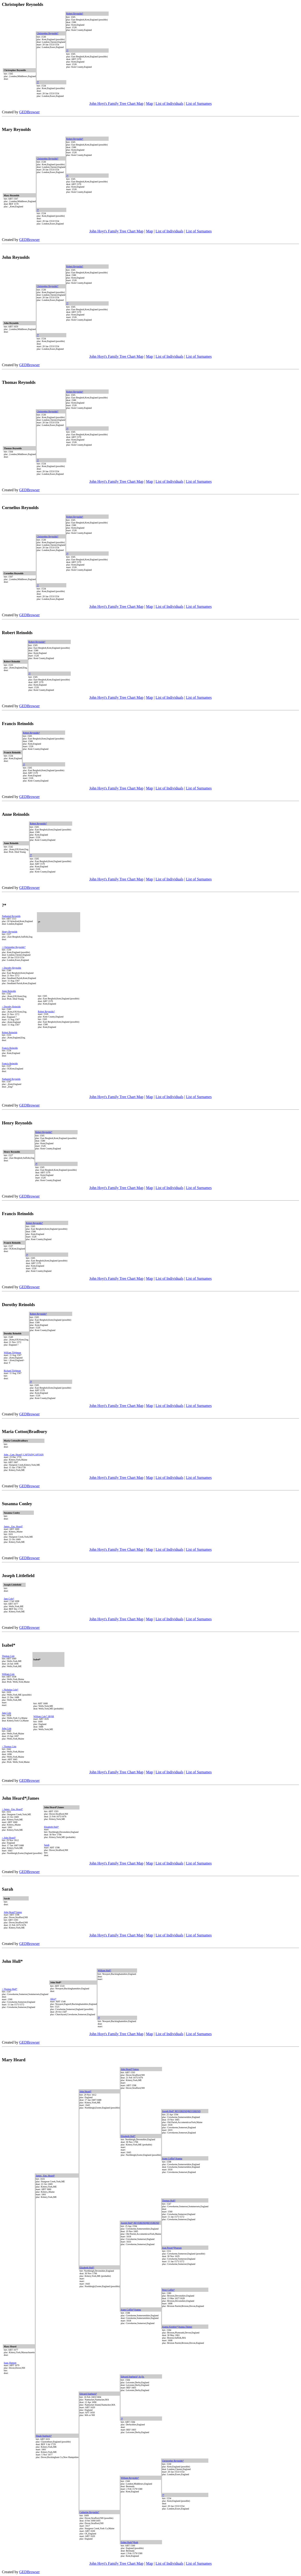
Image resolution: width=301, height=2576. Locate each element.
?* (67, 50)
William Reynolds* (130, 2478)
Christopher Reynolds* (48, 33)
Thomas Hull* (169, 2200)
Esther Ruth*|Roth (129, 2542)
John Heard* (85, 2091)
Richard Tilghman (12, 1370)
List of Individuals (169, 104)
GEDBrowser (29, 112)
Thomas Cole (8, 1656)
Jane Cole (6, 1713)
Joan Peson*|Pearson (172, 2247)
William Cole (8, 1674)
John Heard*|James (13, 1912)
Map (149, 104)
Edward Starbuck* (88, 2393)
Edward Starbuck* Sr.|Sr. (132, 2376)
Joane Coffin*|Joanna (172, 2158)
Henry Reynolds (9, 931)
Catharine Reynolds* (89, 2512)
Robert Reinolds (9, 1032)
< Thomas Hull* (9, 1989)
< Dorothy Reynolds (11, 967)
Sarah (46, 1845)
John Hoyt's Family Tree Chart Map (116, 104)
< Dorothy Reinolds (11, 1006)
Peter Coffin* (168, 2290)
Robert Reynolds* (74, 13)
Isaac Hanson (10, 2362)
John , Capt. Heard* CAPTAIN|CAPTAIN (24, 1454)
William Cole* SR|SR (43, 1716)
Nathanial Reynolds (11, 916)
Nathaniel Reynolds (11, 1079)
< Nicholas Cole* (10, 1689)
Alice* (53, 1999)
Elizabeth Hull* (51, 1827)
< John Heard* (9, 1837)
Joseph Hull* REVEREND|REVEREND (181, 2111)
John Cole (6, 1728)
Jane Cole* (9, 1598)
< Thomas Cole (9, 1746)
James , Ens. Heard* (13, 1526)
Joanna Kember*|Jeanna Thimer (177, 2326)
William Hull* (104, 1970)
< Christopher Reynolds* (14, 947)
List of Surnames (199, 104)
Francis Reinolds (10, 1048)
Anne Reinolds (9, 991)
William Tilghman (12, 1352)
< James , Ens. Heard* (12, 1809)
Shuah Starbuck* (44, 2436)
